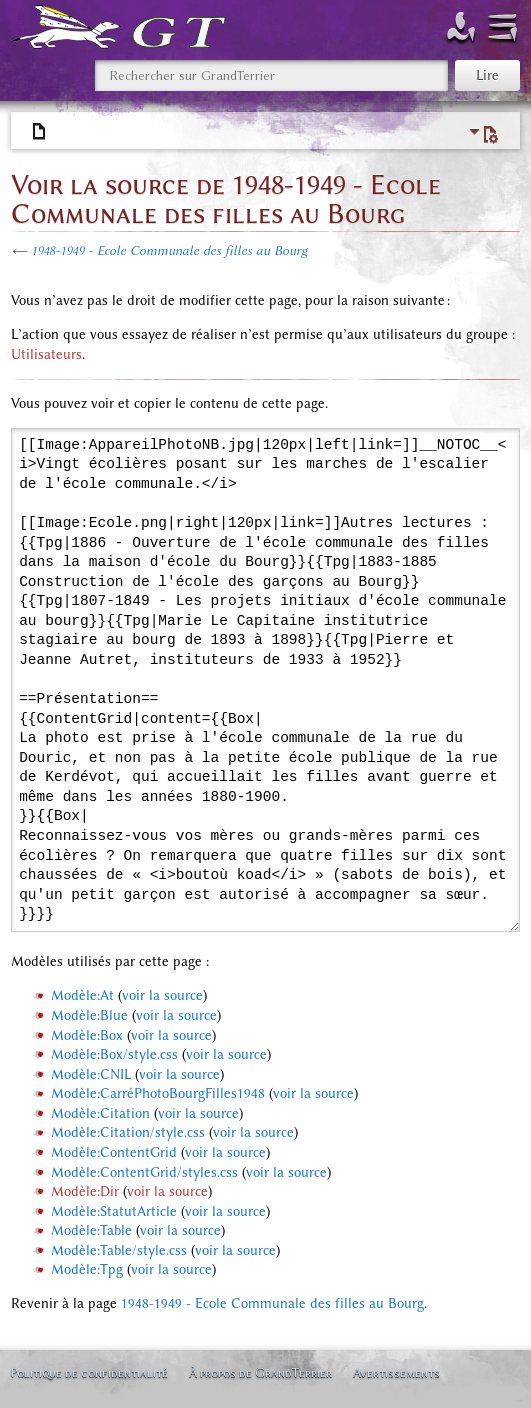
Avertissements (396, 1372)
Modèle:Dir (85, 1191)
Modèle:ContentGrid (114, 1152)
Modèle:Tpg (87, 1269)
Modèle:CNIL (91, 1074)
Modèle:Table (91, 1230)
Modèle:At (82, 995)
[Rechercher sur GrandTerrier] (271, 75)
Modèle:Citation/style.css (128, 1132)
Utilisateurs (46, 354)
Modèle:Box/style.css (114, 1054)
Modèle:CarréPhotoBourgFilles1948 (158, 1093)
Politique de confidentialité (89, 1372)
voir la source (162, 995)
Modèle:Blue (89, 1015)
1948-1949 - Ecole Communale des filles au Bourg (169, 250)
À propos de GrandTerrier (260, 1372)
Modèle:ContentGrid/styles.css (144, 1172)
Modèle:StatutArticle (114, 1211)
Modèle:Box (87, 1035)
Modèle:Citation (100, 1113)
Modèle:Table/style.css (119, 1250)
